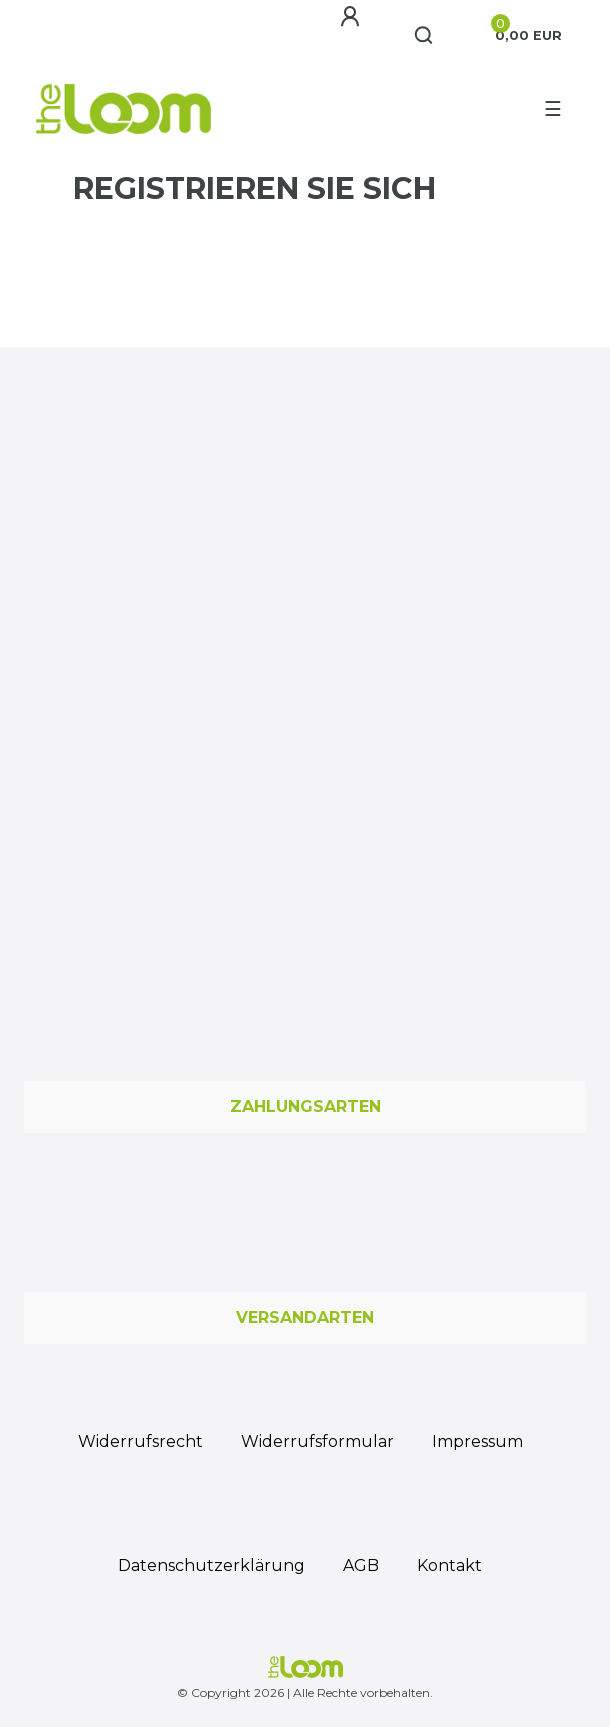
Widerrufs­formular (317, 1441)
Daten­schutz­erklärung (211, 1565)
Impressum (477, 1441)
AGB (361, 1565)
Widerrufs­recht (140, 1441)
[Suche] (424, 36)
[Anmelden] (353, 17)
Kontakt (449, 1565)
